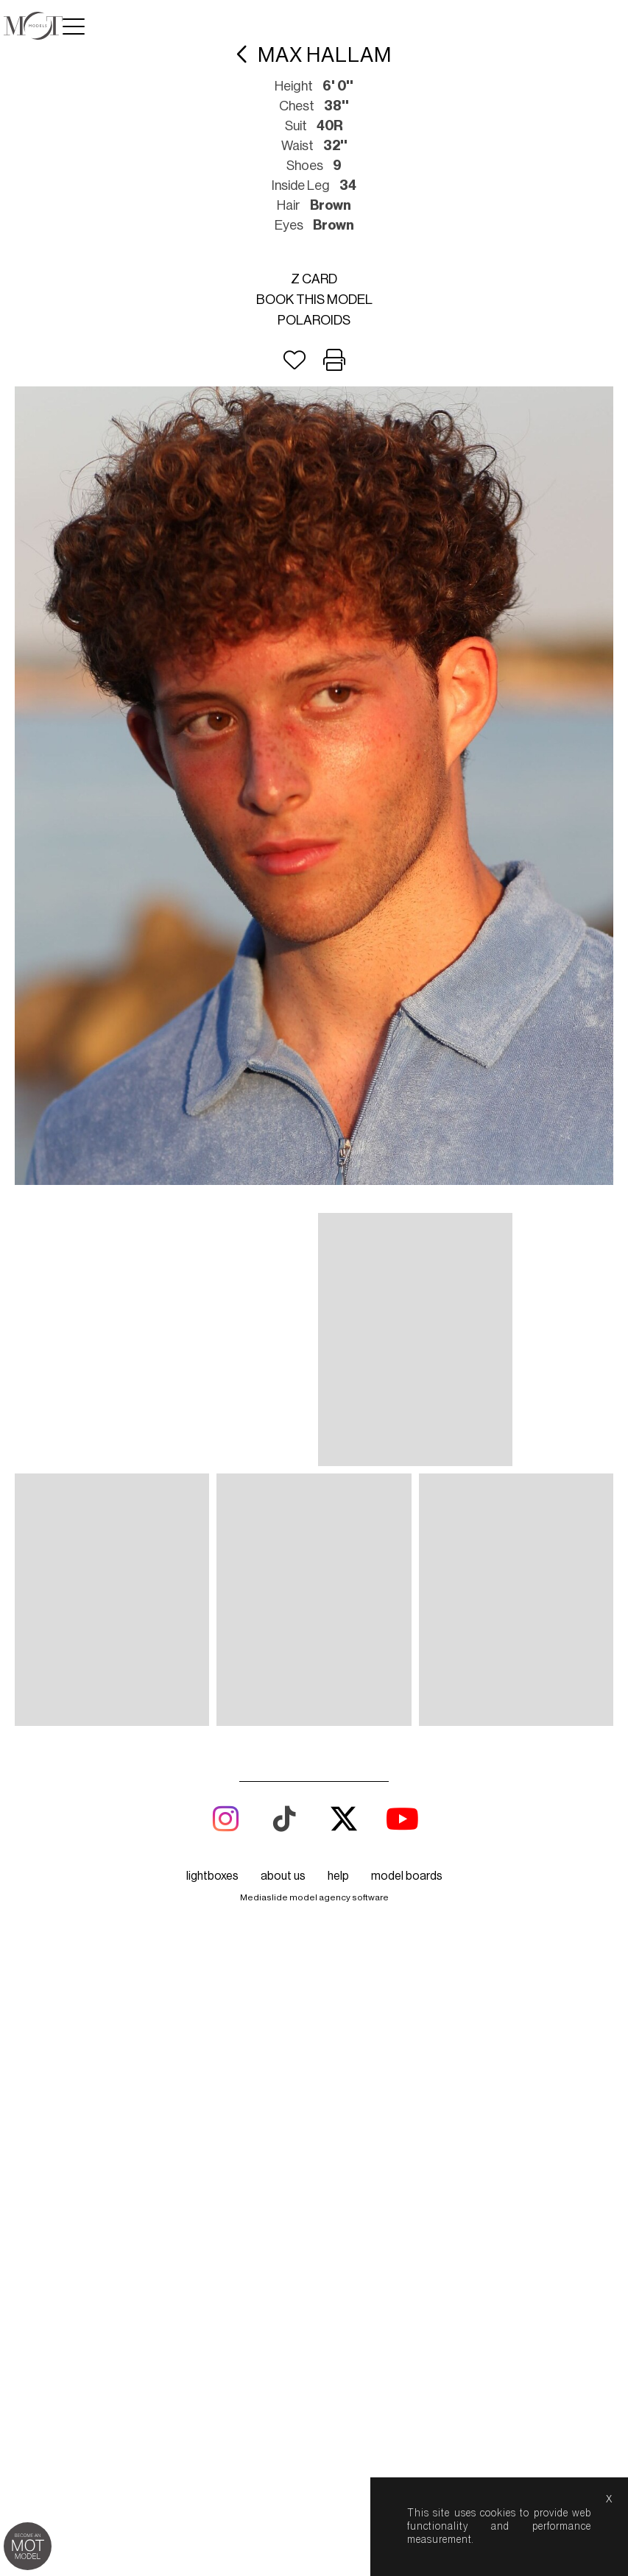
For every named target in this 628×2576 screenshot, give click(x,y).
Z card (314, 279)
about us (283, 1876)
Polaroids (314, 320)
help (338, 1876)
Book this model (314, 299)
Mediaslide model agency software (314, 1897)
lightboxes (212, 1876)
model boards (406, 1876)
